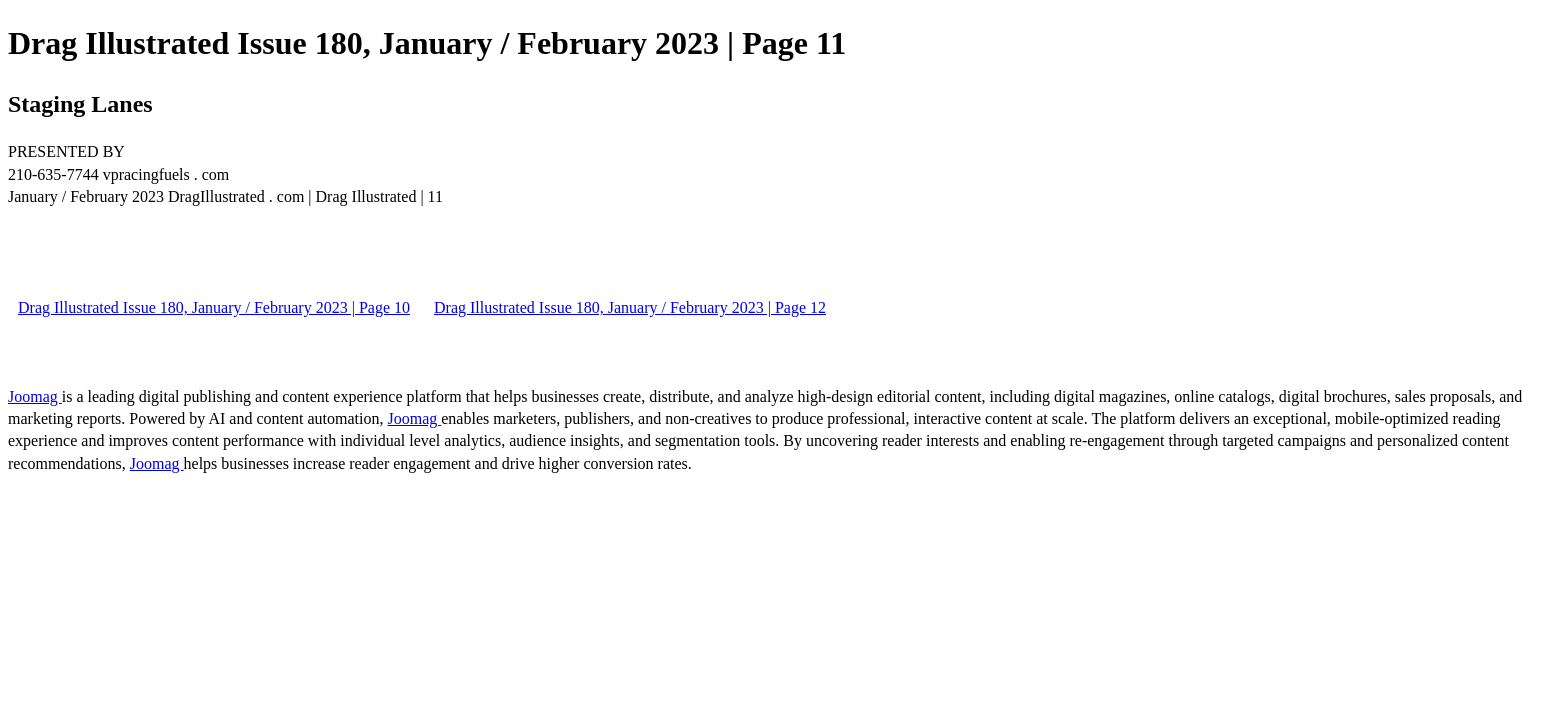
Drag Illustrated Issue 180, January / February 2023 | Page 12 (630, 307)
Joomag (35, 396)
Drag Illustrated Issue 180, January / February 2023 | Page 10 (214, 307)
